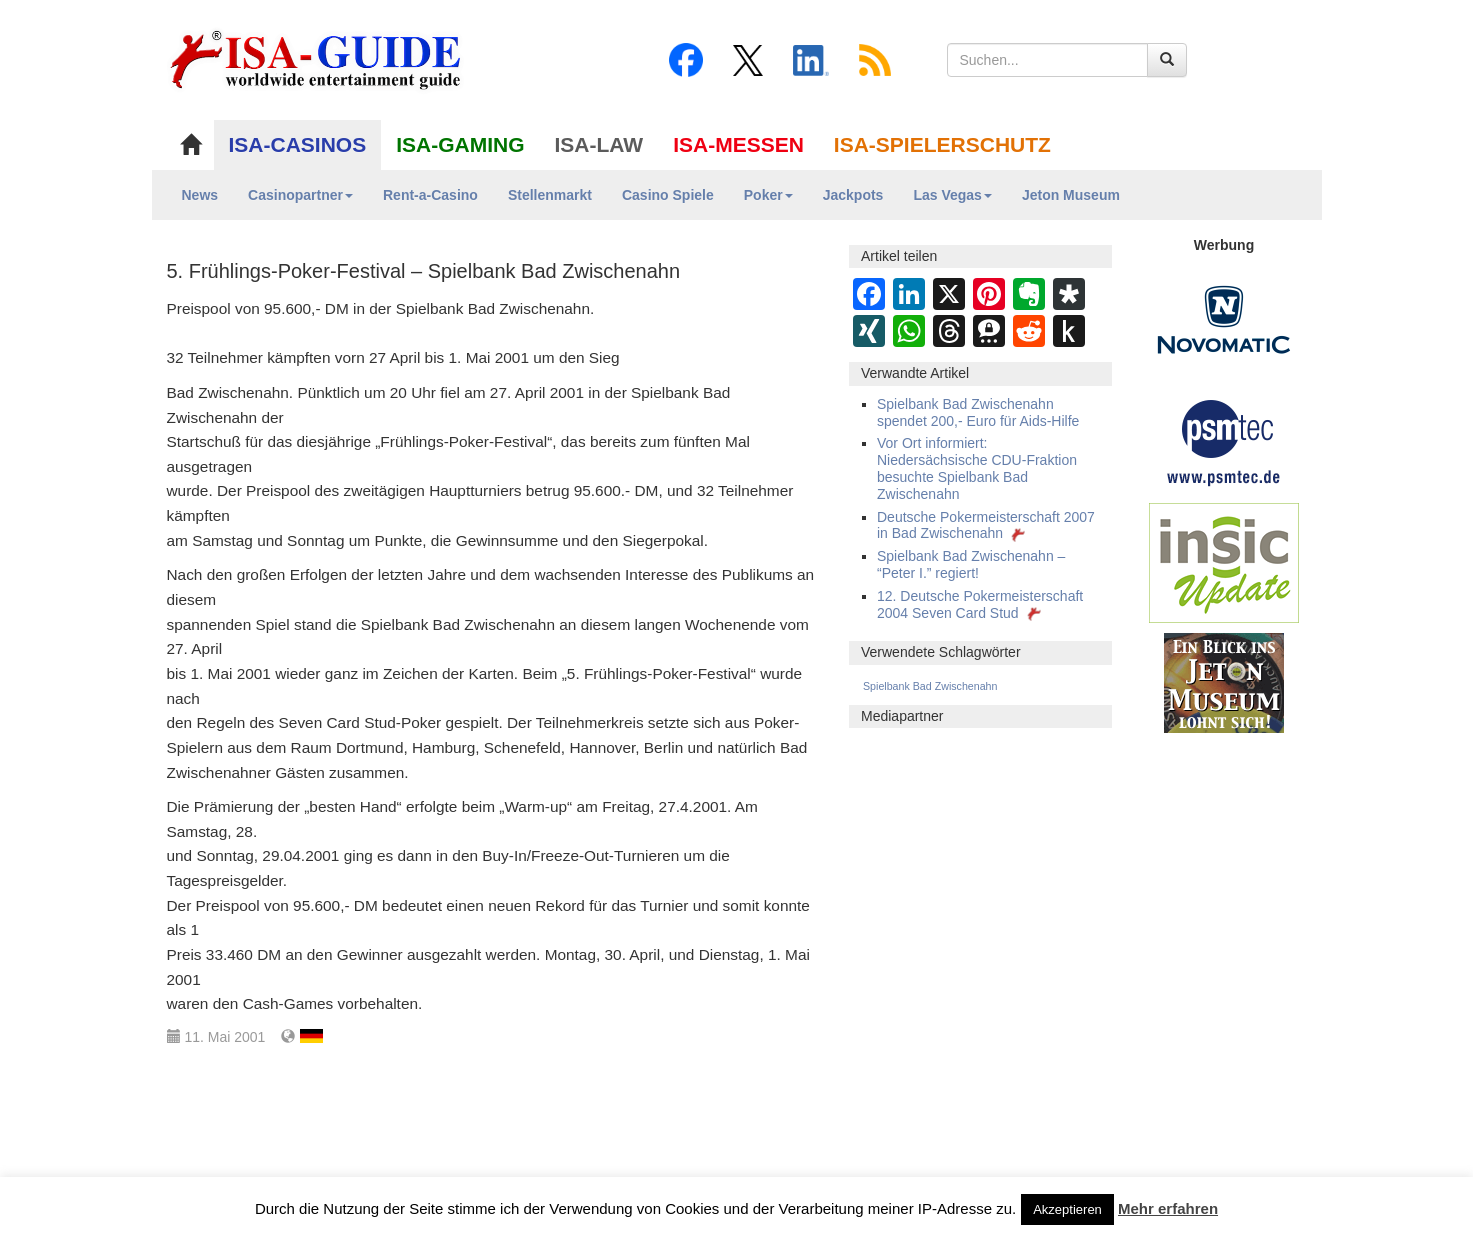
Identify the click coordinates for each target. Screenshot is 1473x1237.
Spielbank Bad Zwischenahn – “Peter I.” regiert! (971, 564)
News (200, 195)
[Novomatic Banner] (1224, 319)
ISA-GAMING (460, 144)
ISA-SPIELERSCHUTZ (942, 144)
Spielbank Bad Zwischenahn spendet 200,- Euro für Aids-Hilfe (978, 412)
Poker (768, 195)
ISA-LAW (599, 144)
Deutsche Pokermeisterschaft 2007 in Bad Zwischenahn (986, 525)
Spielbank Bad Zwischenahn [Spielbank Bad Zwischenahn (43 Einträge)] (930, 686)
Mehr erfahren (1168, 1208)
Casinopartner (300, 195)
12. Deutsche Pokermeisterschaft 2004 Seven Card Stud (980, 604)
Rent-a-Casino (430, 195)
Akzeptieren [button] (1067, 1209)
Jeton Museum (1071, 195)
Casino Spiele (668, 195)
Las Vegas (952, 195)
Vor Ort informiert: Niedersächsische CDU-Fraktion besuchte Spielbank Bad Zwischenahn (977, 468)
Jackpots (853, 195)
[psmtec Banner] (1224, 440)
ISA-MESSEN (738, 144)
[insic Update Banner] (1224, 562)
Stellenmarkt (550, 195)
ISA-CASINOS (298, 144)
